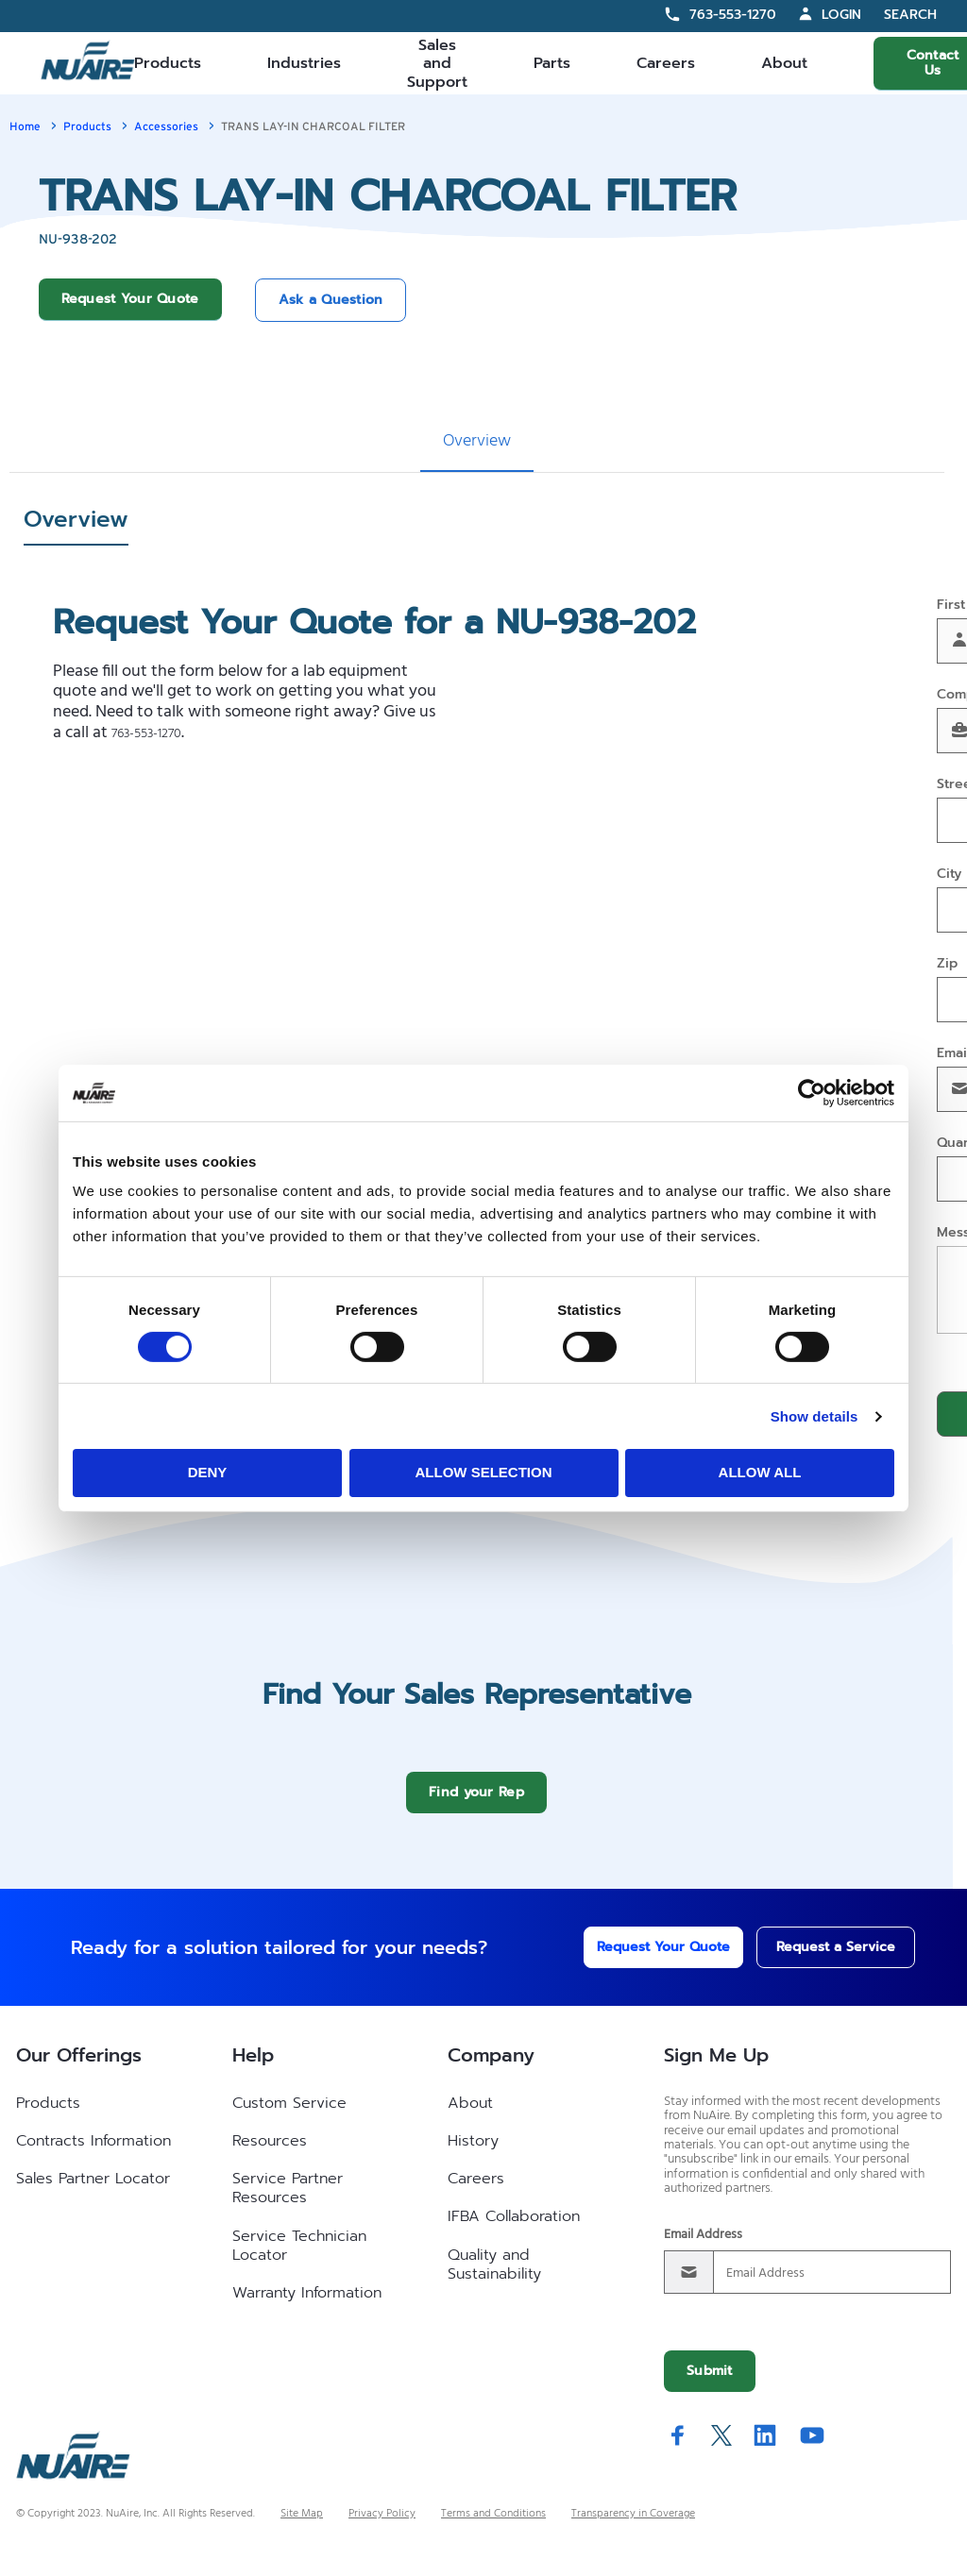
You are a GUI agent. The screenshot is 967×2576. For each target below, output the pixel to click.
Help (253, 2069)
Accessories (166, 126)
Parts (552, 63)
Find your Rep (476, 1806)
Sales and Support (437, 63)
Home (25, 126)
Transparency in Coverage (633, 2527)
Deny (208, 1472)
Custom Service (289, 2117)
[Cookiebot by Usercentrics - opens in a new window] (811, 1092)
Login (841, 15)
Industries (304, 63)
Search (910, 16)
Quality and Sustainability (494, 2278)
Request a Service (816, 1961)
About (784, 63)
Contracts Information (93, 2155)
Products (167, 63)
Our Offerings (79, 2069)
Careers (665, 63)
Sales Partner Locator (93, 2192)
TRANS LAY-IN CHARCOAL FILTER (313, 126)
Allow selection (484, 1472)
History (473, 2155)
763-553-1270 (732, 15)
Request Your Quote (130, 299)
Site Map (301, 2527)
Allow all (760, 1472)
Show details (814, 1416)
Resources (269, 2155)
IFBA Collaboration (514, 2230)
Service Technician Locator (299, 2260)
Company (491, 2069)
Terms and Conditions (493, 2527)
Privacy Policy (382, 2527)
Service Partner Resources (287, 2202)
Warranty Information (307, 2307)
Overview (477, 441)
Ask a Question (331, 300)
